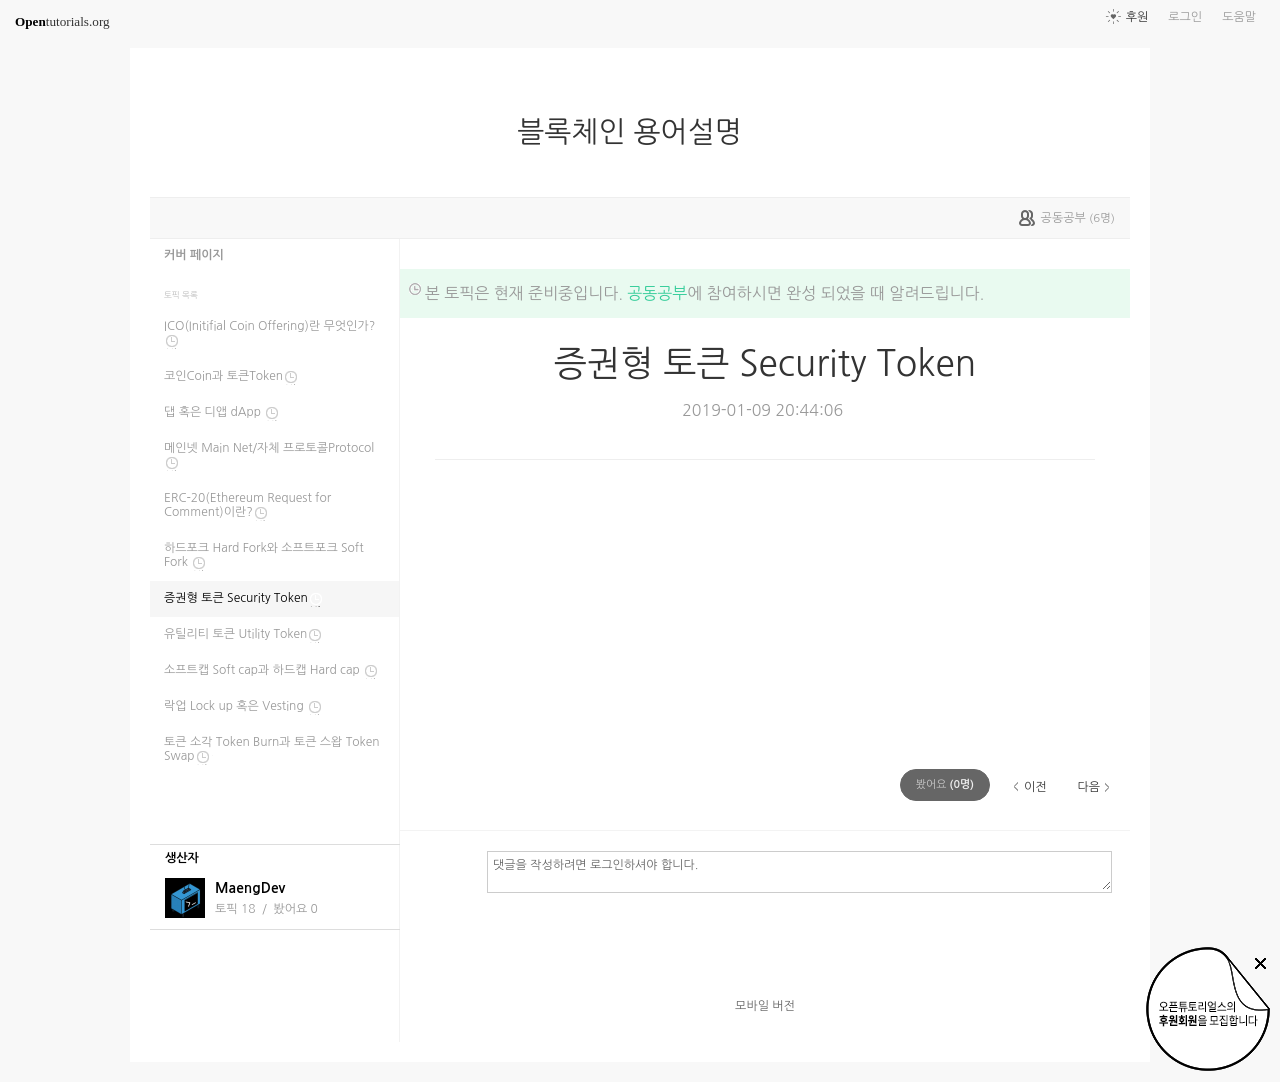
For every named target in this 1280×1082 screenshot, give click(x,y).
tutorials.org (62, 21)
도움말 (1239, 17)
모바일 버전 (765, 1006)
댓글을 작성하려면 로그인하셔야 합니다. (799, 871)
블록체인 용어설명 (637, 132)
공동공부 (657, 293)
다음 (1088, 787)
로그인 (1185, 17)
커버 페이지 (194, 255)
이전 (1035, 787)
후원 (1137, 17)
